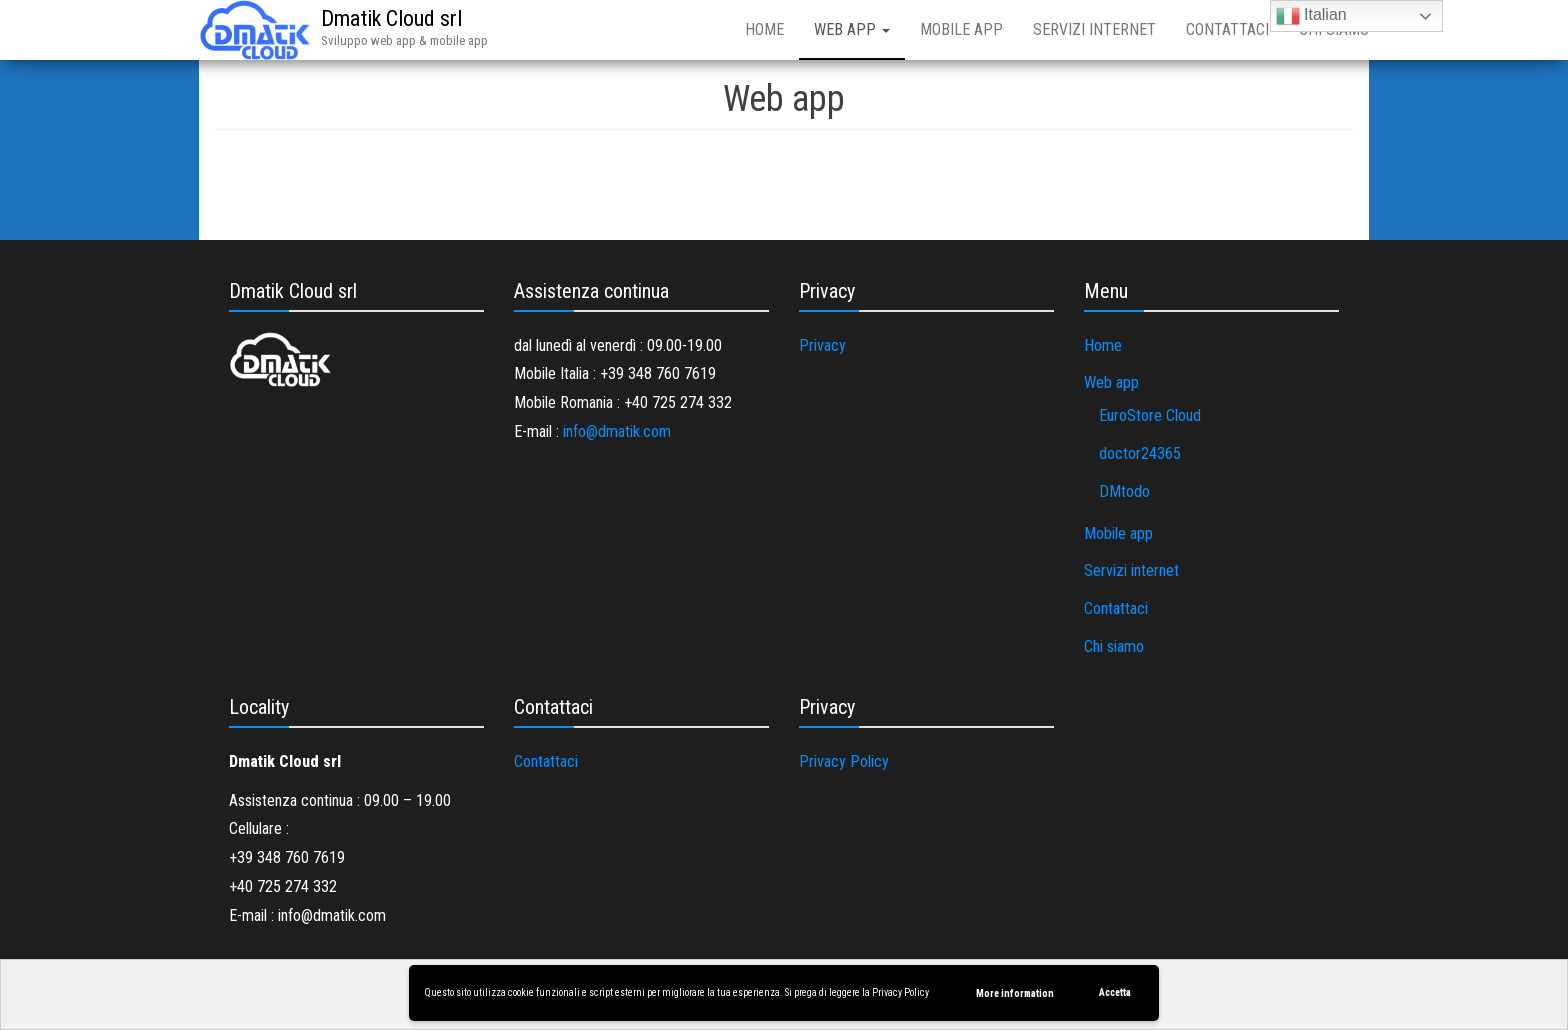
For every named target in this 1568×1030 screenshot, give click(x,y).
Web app (852, 29)
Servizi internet (1094, 29)
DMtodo (1124, 491)
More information (1015, 993)
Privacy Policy (900, 992)
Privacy (822, 345)
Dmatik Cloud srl (391, 18)
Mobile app (961, 29)
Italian (1311, 16)
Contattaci (1227, 29)
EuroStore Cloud (1150, 415)
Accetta (1115, 992)
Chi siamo (1114, 646)
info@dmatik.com (617, 431)
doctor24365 (1140, 453)
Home (764, 29)
